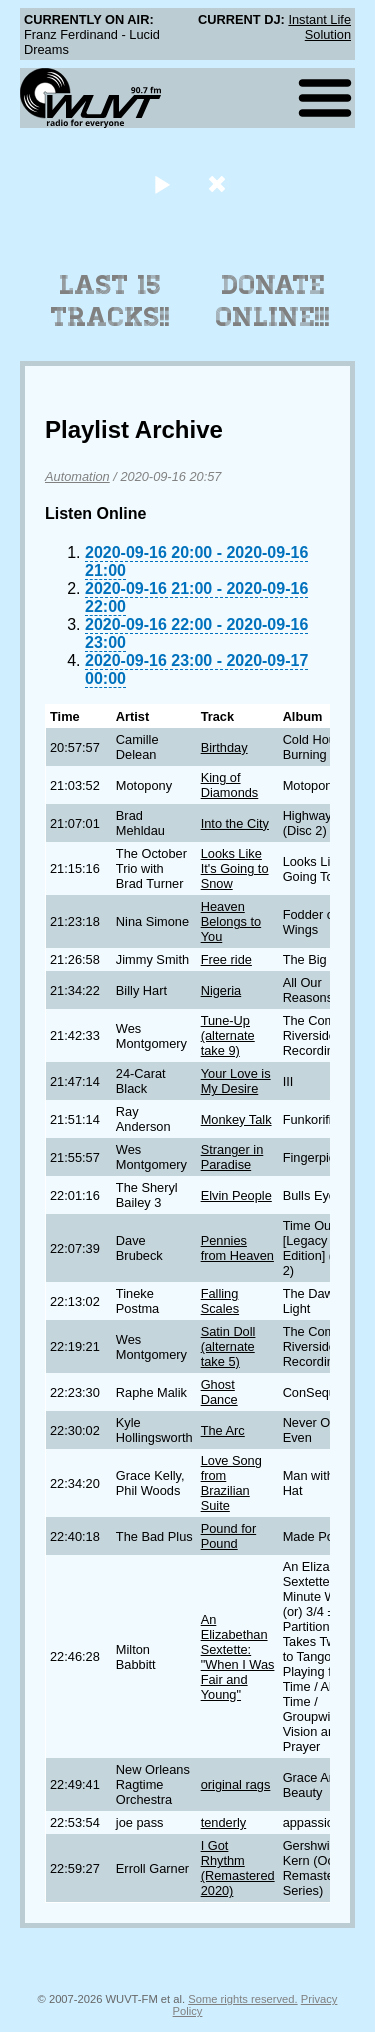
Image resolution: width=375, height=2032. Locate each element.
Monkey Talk (236, 1119)
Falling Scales (220, 1301)
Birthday (224, 747)
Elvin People (236, 1195)
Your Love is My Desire (236, 1081)
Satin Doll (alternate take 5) (228, 1346)
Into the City (235, 823)
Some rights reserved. (242, 1999)
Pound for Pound (229, 1536)
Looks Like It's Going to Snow (235, 868)
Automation (77, 476)
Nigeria (221, 990)
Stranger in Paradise (232, 1157)
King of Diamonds (230, 785)
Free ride (226, 959)
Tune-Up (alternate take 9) (228, 1035)
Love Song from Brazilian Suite (231, 1483)
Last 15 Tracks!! (110, 301)
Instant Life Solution (319, 27)
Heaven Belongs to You (231, 921)
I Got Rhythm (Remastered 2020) (238, 1868)
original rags (236, 1784)
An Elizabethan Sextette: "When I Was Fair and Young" (238, 1657)
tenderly (224, 1822)
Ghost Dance (219, 1392)
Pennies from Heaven (237, 1248)
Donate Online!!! (273, 301)
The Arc (223, 1430)
